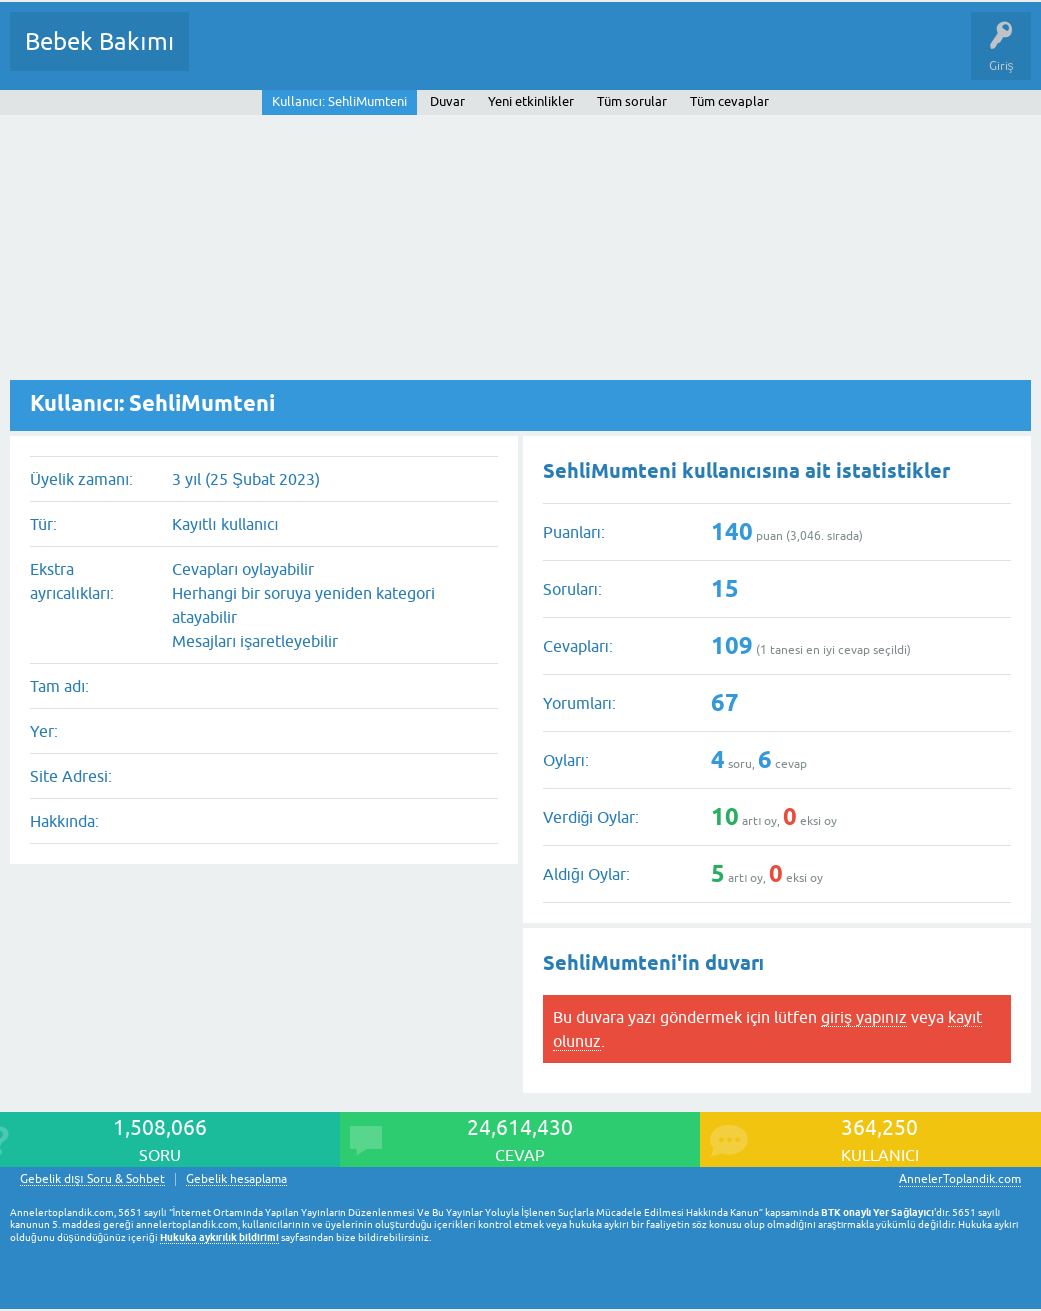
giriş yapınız (864, 1017)
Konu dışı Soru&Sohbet (696, 56)
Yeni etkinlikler (531, 101)
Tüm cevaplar (729, 101)
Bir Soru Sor (576, 56)
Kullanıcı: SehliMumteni (339, 101)
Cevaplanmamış (311, 56)
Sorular (224, 56)
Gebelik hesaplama (236, 1179)
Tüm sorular (632, 101)
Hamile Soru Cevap (839, 56)
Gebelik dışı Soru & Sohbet (92, 1179)
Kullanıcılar (492, 56)
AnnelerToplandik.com (960, 1179)
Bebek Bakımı (99, 41)
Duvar (447, 101)
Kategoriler (409, 56)
